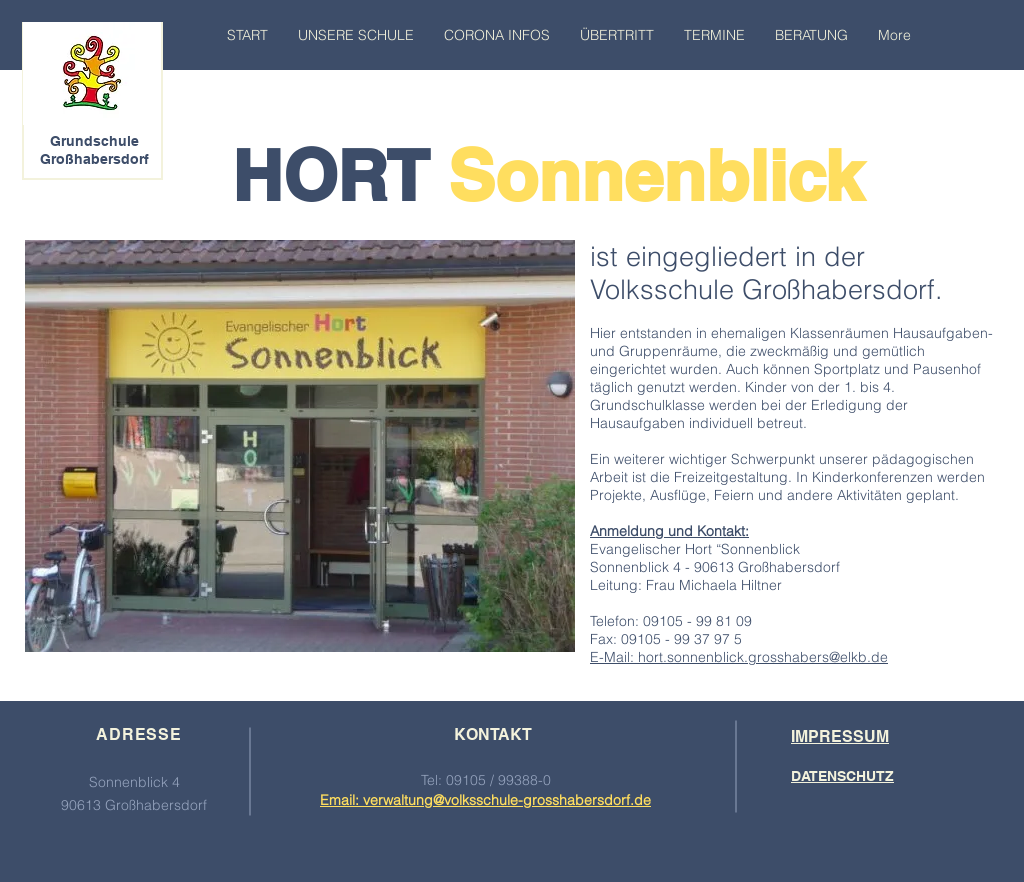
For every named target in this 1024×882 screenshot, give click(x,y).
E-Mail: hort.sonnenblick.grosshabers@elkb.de (739, 657)
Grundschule (94, 141)
